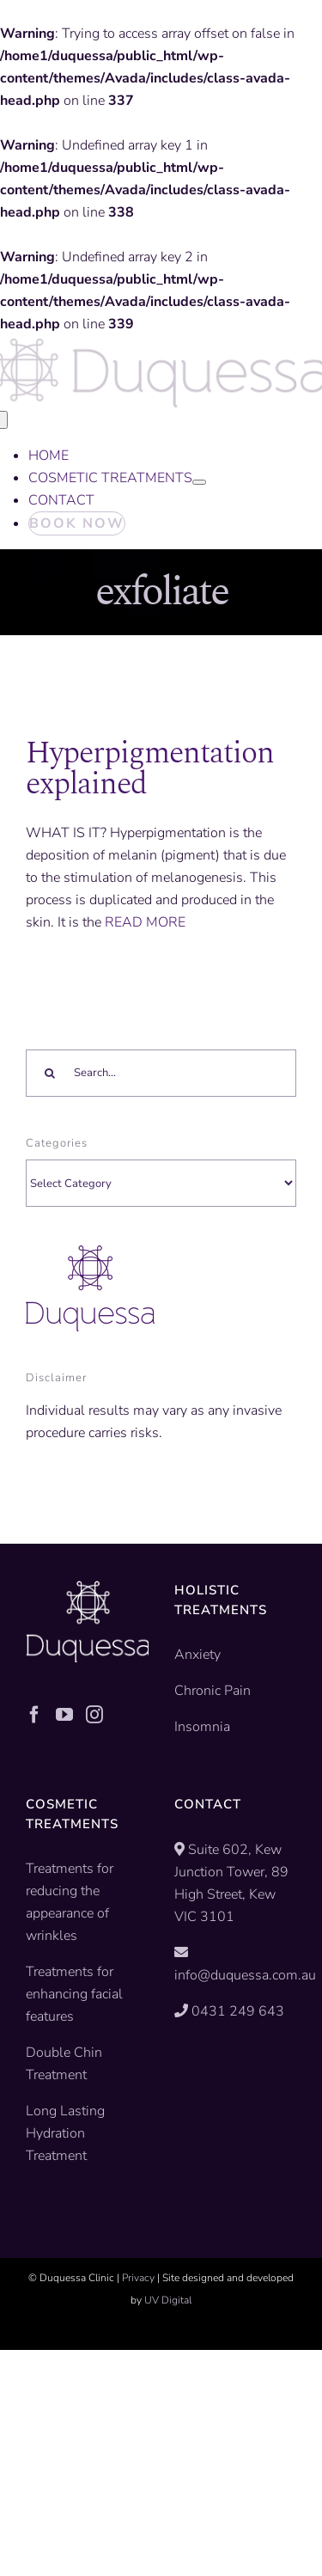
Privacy (138, 2278)
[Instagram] (94, 1714)
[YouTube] (64, 1714)
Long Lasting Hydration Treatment (65, 2133)
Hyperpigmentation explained (150, 769)
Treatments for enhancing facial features (74, 1994)
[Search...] (161, 1073)
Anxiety (197, 1654)
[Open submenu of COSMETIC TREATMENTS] (199, 482)
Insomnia (202, 1726)
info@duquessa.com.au (245, 1975)
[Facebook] (34, 1714)
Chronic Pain (212, 1690)
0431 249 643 (237, 2011)
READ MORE (145, 922)
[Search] (49, 1073)
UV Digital (167, 2300)
